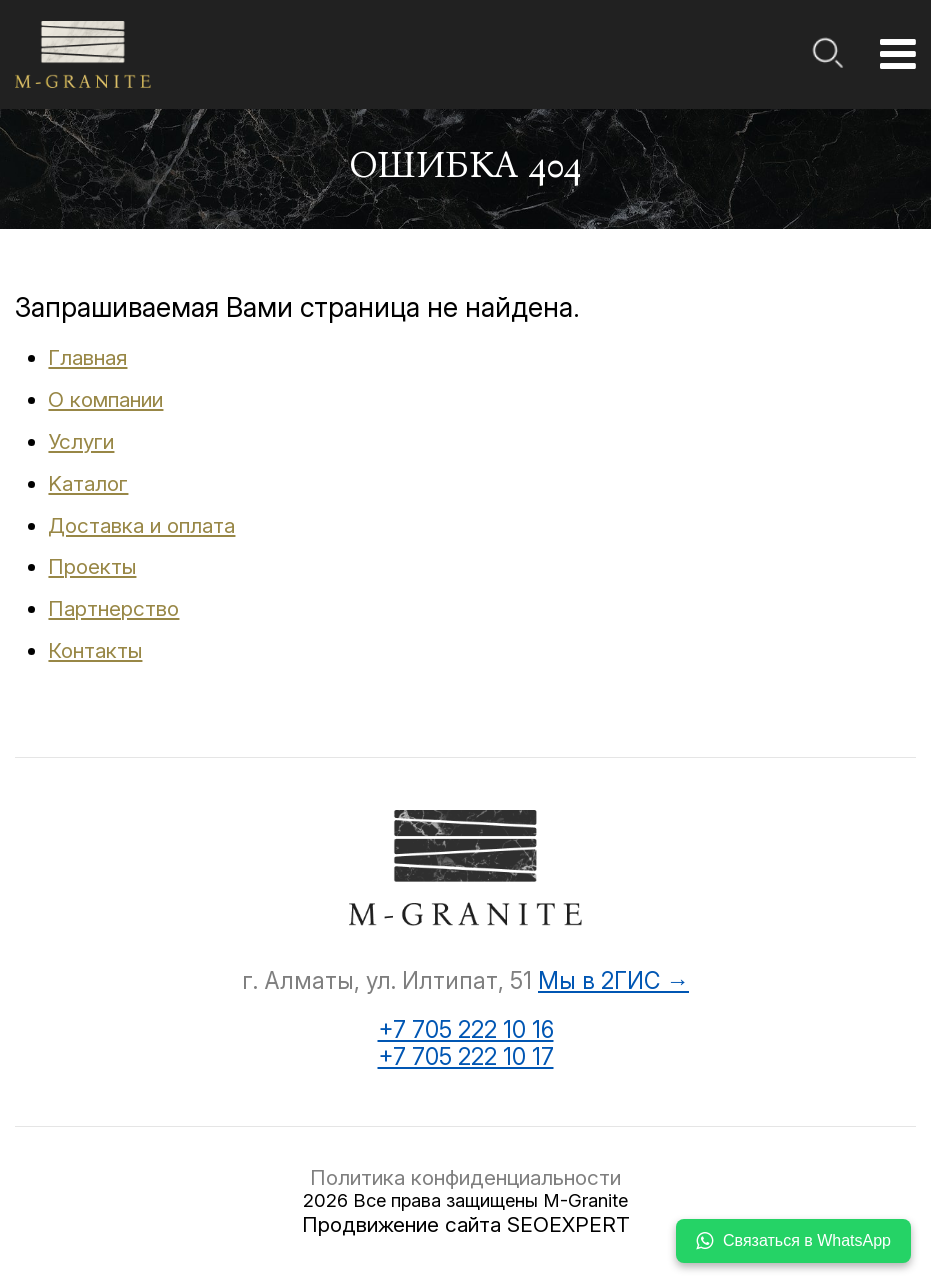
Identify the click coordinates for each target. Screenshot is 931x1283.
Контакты (95, 650)
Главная (87, 357)
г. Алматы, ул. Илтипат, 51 (387, 981)
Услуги (81, 441)
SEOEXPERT (568, 1224)
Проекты (92, 566)
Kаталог (88, 483)
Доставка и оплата (141, 525)
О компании (105, 399)
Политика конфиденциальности (465, 1177)
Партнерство (113, 608)
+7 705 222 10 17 (466, 1057)
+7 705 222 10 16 (466, 1030)
